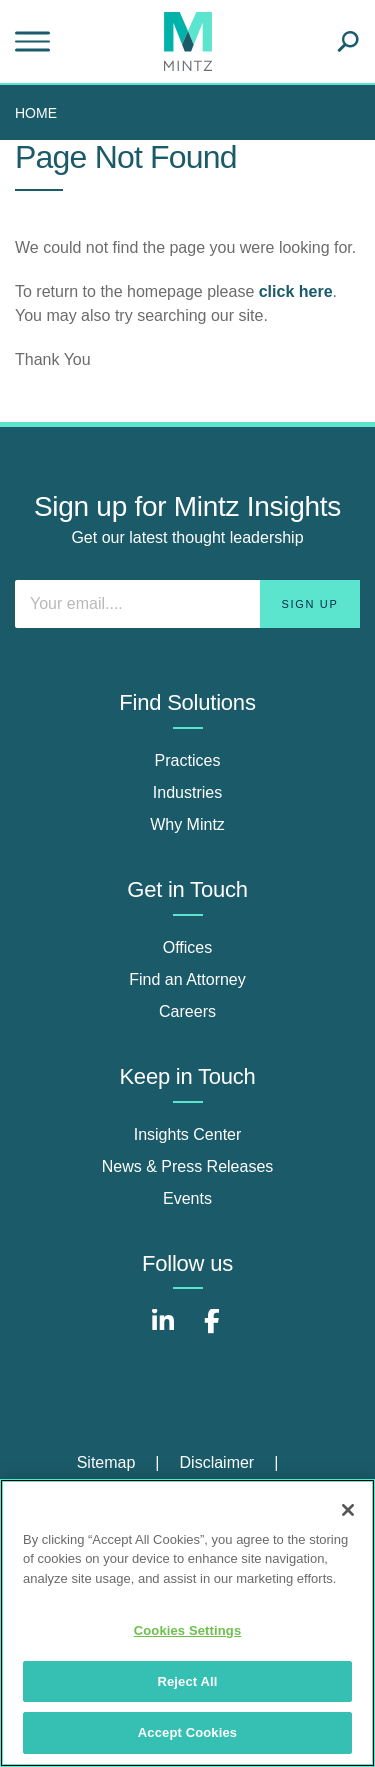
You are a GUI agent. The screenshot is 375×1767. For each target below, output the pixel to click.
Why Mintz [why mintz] (187, 824)
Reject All (187, 1681)
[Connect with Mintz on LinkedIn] (163, 1331)
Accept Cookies (187, 1732)
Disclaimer (217, 1462)
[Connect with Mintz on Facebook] (212, 1331)
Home (36, 113)
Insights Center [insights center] (188, 1134)
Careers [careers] (187, 1011)
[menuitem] (41, 113)
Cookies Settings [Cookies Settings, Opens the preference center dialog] (188, 1630)
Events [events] (187, 1198)
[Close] (348, 1510)
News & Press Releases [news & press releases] (188, 1166)
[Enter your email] (187, 604)
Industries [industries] (187, 792)
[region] (187, 1623)
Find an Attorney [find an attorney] (187, 979)
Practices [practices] (188, 760)
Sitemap (106, 1462)
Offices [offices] (188, 947)
